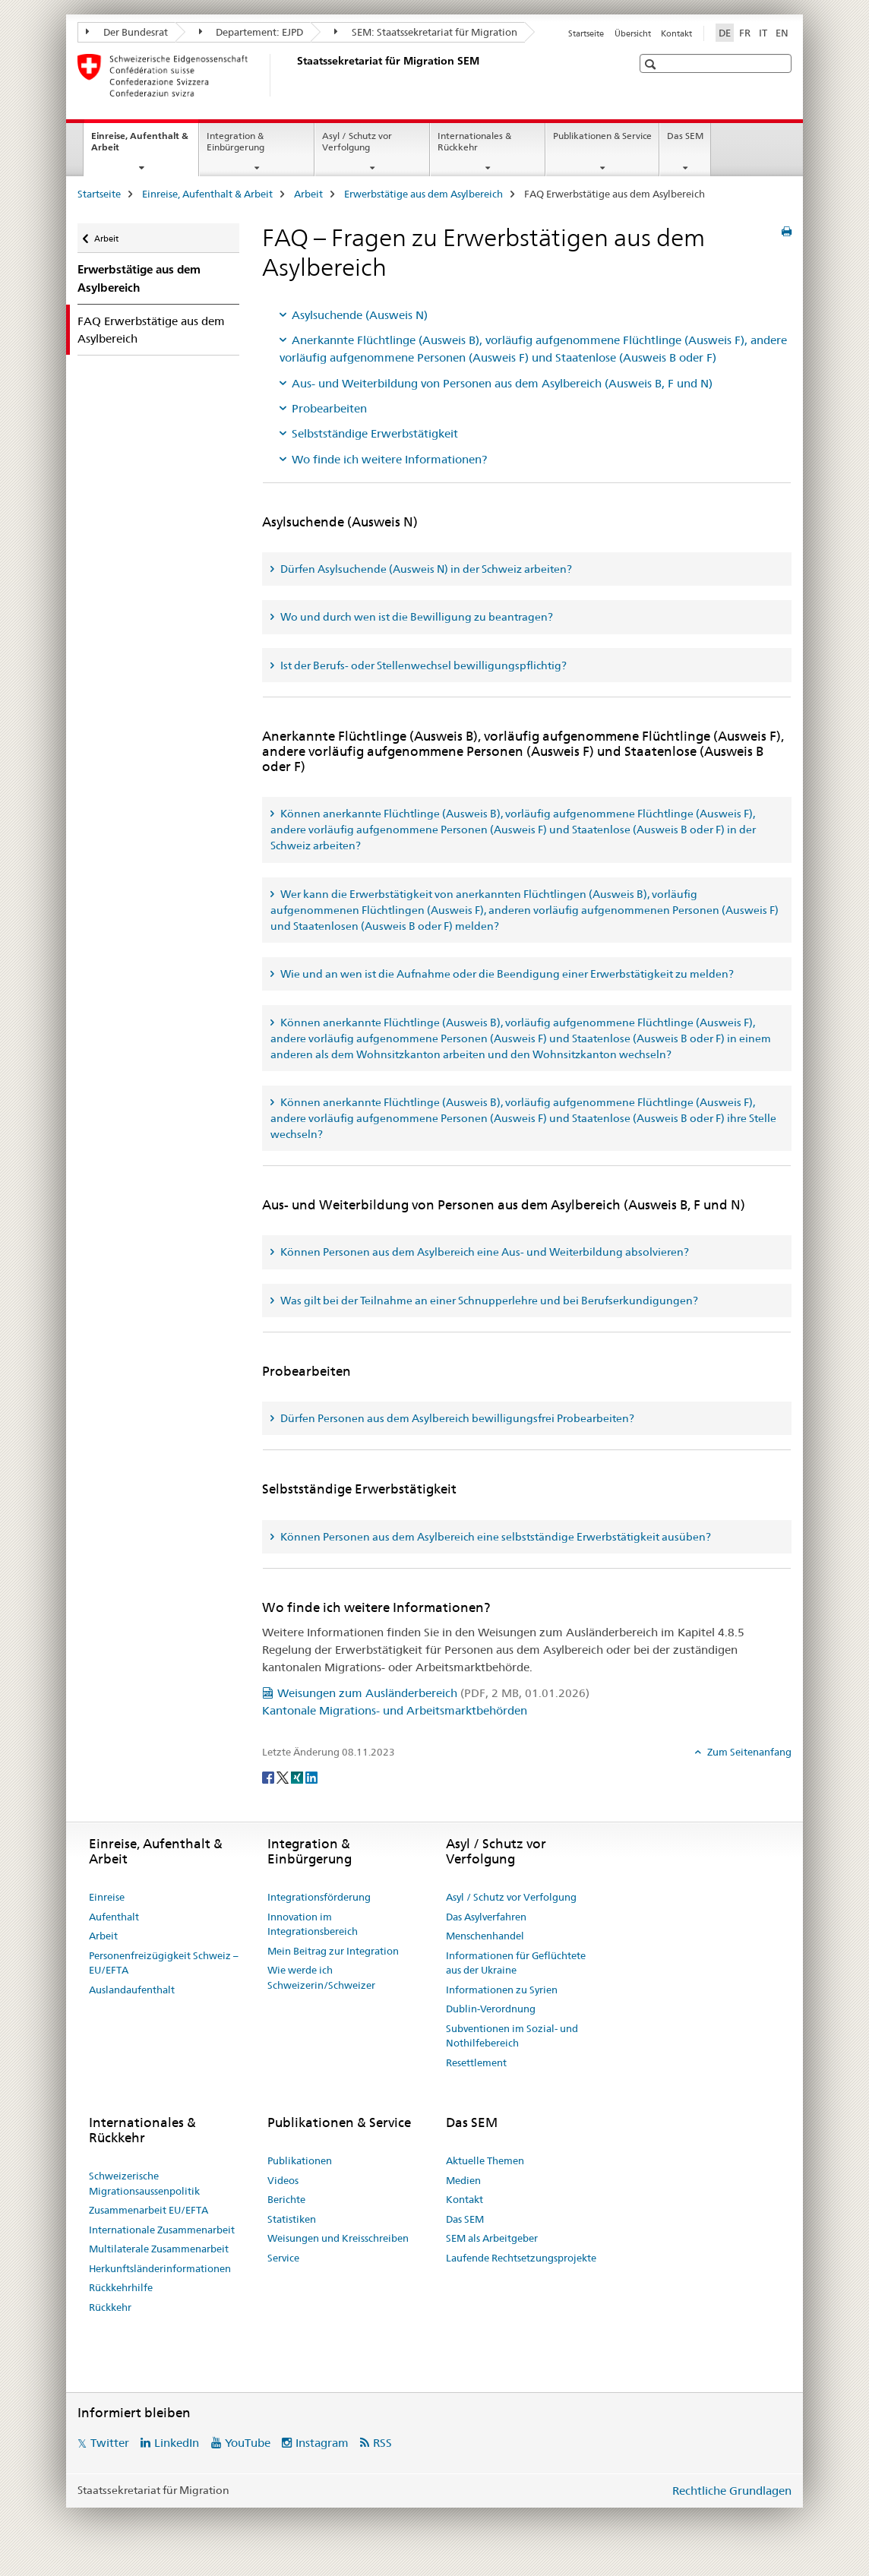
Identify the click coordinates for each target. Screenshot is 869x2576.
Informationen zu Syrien (502, 1989)
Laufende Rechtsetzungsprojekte (521, 2258)
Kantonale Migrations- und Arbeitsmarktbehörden (394, 1710)
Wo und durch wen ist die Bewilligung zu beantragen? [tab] (415, 617)
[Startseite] (293, 75)
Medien (463, 2180)
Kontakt (676, 33)
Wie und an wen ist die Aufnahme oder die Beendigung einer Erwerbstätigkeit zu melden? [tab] (506, 974)
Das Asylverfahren (486, 1917)
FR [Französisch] (744, 33)
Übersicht (633, 33)
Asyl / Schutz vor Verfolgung (357, 141)
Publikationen (299, 2160)
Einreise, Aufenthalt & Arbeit (139, 146)
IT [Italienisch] (763, 33)
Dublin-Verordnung (491, 2008)
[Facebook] (269, 1777)
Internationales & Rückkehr (474, 141)
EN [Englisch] (782, 33)
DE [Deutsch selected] (725, 33)
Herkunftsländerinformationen (160, 2268)
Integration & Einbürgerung (235, 141)
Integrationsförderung (319, 1897)
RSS (382, 2442)
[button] (652, 64)
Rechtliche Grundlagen (732, 2490)
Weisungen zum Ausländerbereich (433, 1693)
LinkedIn (176, 2442)
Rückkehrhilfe (121, 2287)
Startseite (586, 33)
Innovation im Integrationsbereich (312, 1924)
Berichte (286, 2199)
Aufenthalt (114, 1917)
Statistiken (291, 2219)
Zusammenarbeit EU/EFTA (148, 2210)
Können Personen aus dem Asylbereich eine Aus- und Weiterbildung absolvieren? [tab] (483, 1252)
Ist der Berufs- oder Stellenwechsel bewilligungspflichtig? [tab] (422, 665)
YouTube (247, 2442)
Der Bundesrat (127, 32)
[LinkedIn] (311, 1777)
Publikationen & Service (602, 135)
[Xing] (298, 1777)
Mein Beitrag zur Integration (333, 1951)
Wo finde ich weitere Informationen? (389, 459)
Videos (283, 2180)
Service (283, 2258)
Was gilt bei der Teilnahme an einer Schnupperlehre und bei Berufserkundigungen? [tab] (488, 1300)
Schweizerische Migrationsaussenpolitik (144, 2183)
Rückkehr (110, 2307)
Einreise (107, 1897)
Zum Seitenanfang (748, 1752)
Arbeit (308, 194)
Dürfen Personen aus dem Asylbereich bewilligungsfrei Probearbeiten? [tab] (456, 1418)
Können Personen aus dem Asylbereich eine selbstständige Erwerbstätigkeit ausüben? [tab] (494, 1537)
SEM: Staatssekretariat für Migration (425, 32)
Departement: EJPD (251, 32)
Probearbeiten (329, 408)
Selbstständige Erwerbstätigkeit (375, 433)
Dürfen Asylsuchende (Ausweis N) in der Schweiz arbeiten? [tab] (425, 569)
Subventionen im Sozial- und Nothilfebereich (512, 2036)
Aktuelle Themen (485, 2160)
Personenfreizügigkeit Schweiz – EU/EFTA (164, 1963)
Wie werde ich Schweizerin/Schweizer (321, 1977)
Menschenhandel (485, 1936)
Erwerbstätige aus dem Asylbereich (423, 194)
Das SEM (685, 135)
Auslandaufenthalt (132, 1989)
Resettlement (476, 2062)
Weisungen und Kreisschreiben (338, 2238)
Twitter (109, 2442)
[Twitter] (283, 1777)
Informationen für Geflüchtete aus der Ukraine (516, 1963)
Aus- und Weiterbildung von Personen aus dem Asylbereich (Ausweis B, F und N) (502, 383)
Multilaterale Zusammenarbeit (159, 2249)
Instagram (322, 2442)
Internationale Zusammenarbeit (162, 2230)
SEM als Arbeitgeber (492, 2238)
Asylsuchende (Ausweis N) (360, 315)
